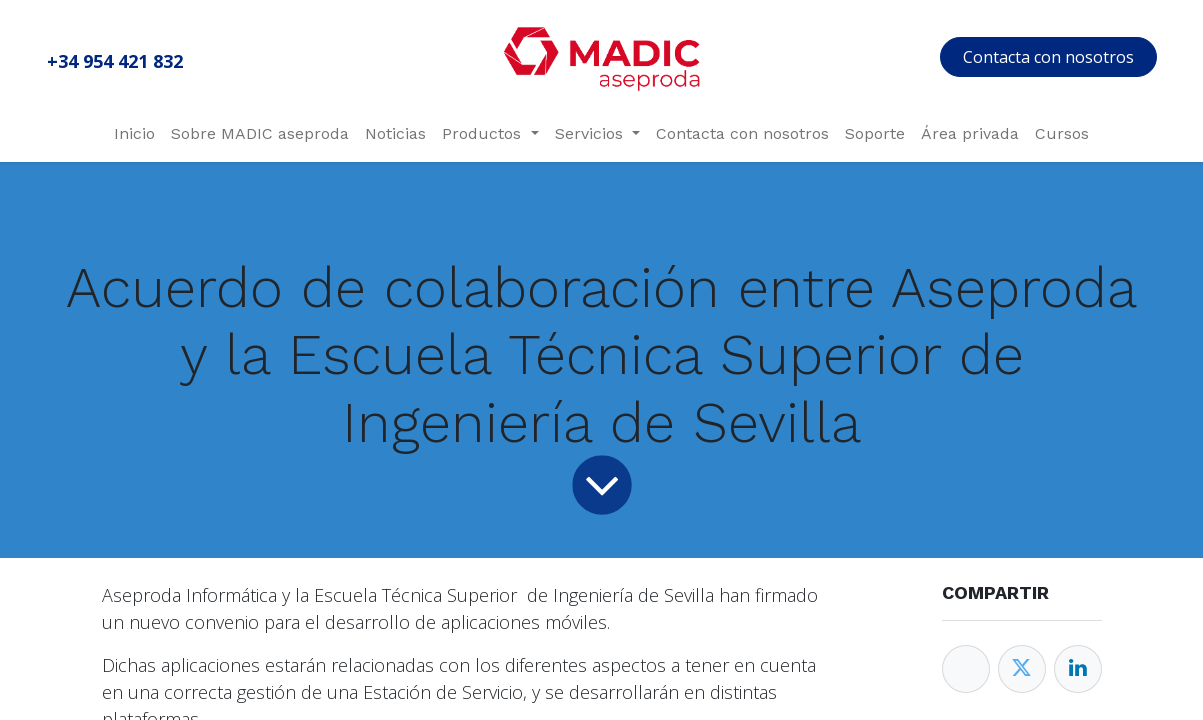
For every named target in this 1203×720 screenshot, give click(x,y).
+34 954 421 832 (115, 61)
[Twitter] (1022, 669)
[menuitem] (134, 134)
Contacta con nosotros (1048, 57)
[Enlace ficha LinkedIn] (1078, 669)
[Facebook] (966, 669)
